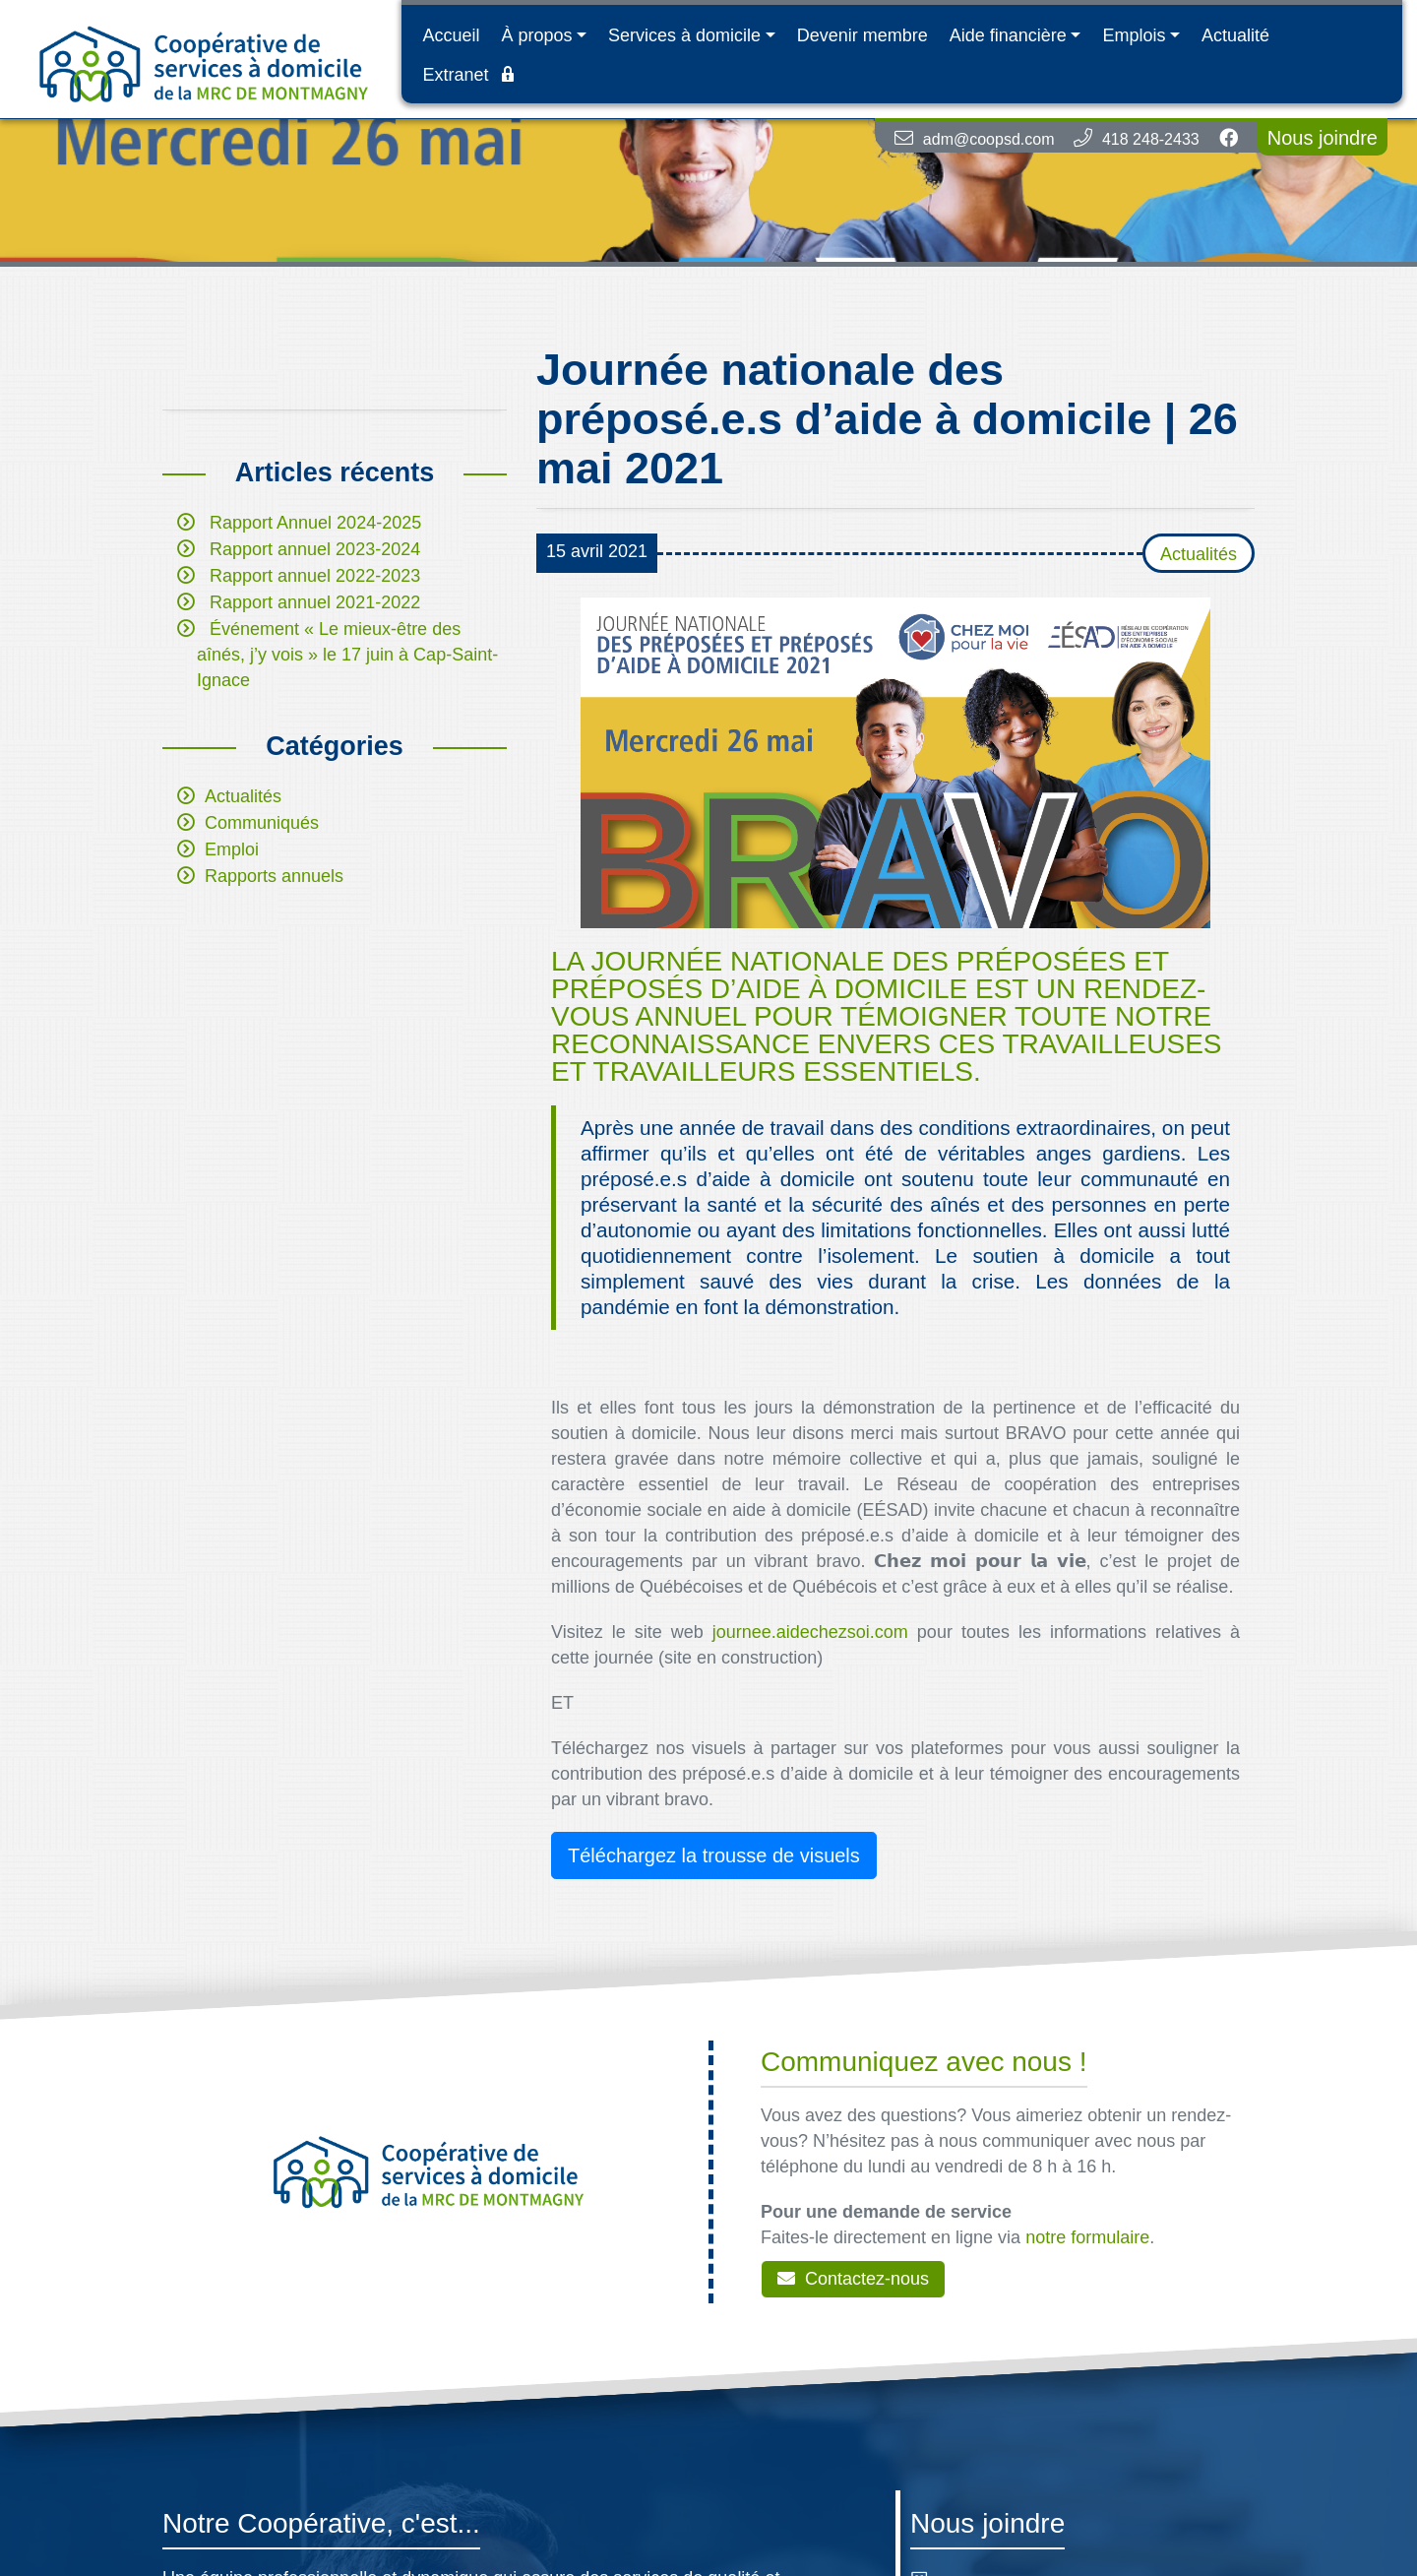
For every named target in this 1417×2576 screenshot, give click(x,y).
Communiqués (262, 823)
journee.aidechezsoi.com (810, 1632)
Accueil (450, 35)
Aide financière (1008, 35)
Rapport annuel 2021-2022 (315, 602)
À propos (536, 35)
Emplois (1133, 35)
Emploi (232, 849)
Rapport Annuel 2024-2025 (315, 523)
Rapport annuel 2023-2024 (315, 549)
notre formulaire (1087, 2237)
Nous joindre (1322, 138)
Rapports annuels (274, 876)
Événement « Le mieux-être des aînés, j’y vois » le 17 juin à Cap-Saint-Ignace (347, 654)
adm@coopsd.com (989, 139)
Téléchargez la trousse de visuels (714, 1855)
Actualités (243, 796)
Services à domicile (684, 35)
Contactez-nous (853, 2279)
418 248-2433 (1151, 139)
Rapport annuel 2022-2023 (315, 576)
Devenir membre (862, 35)
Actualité (1235, 35)
